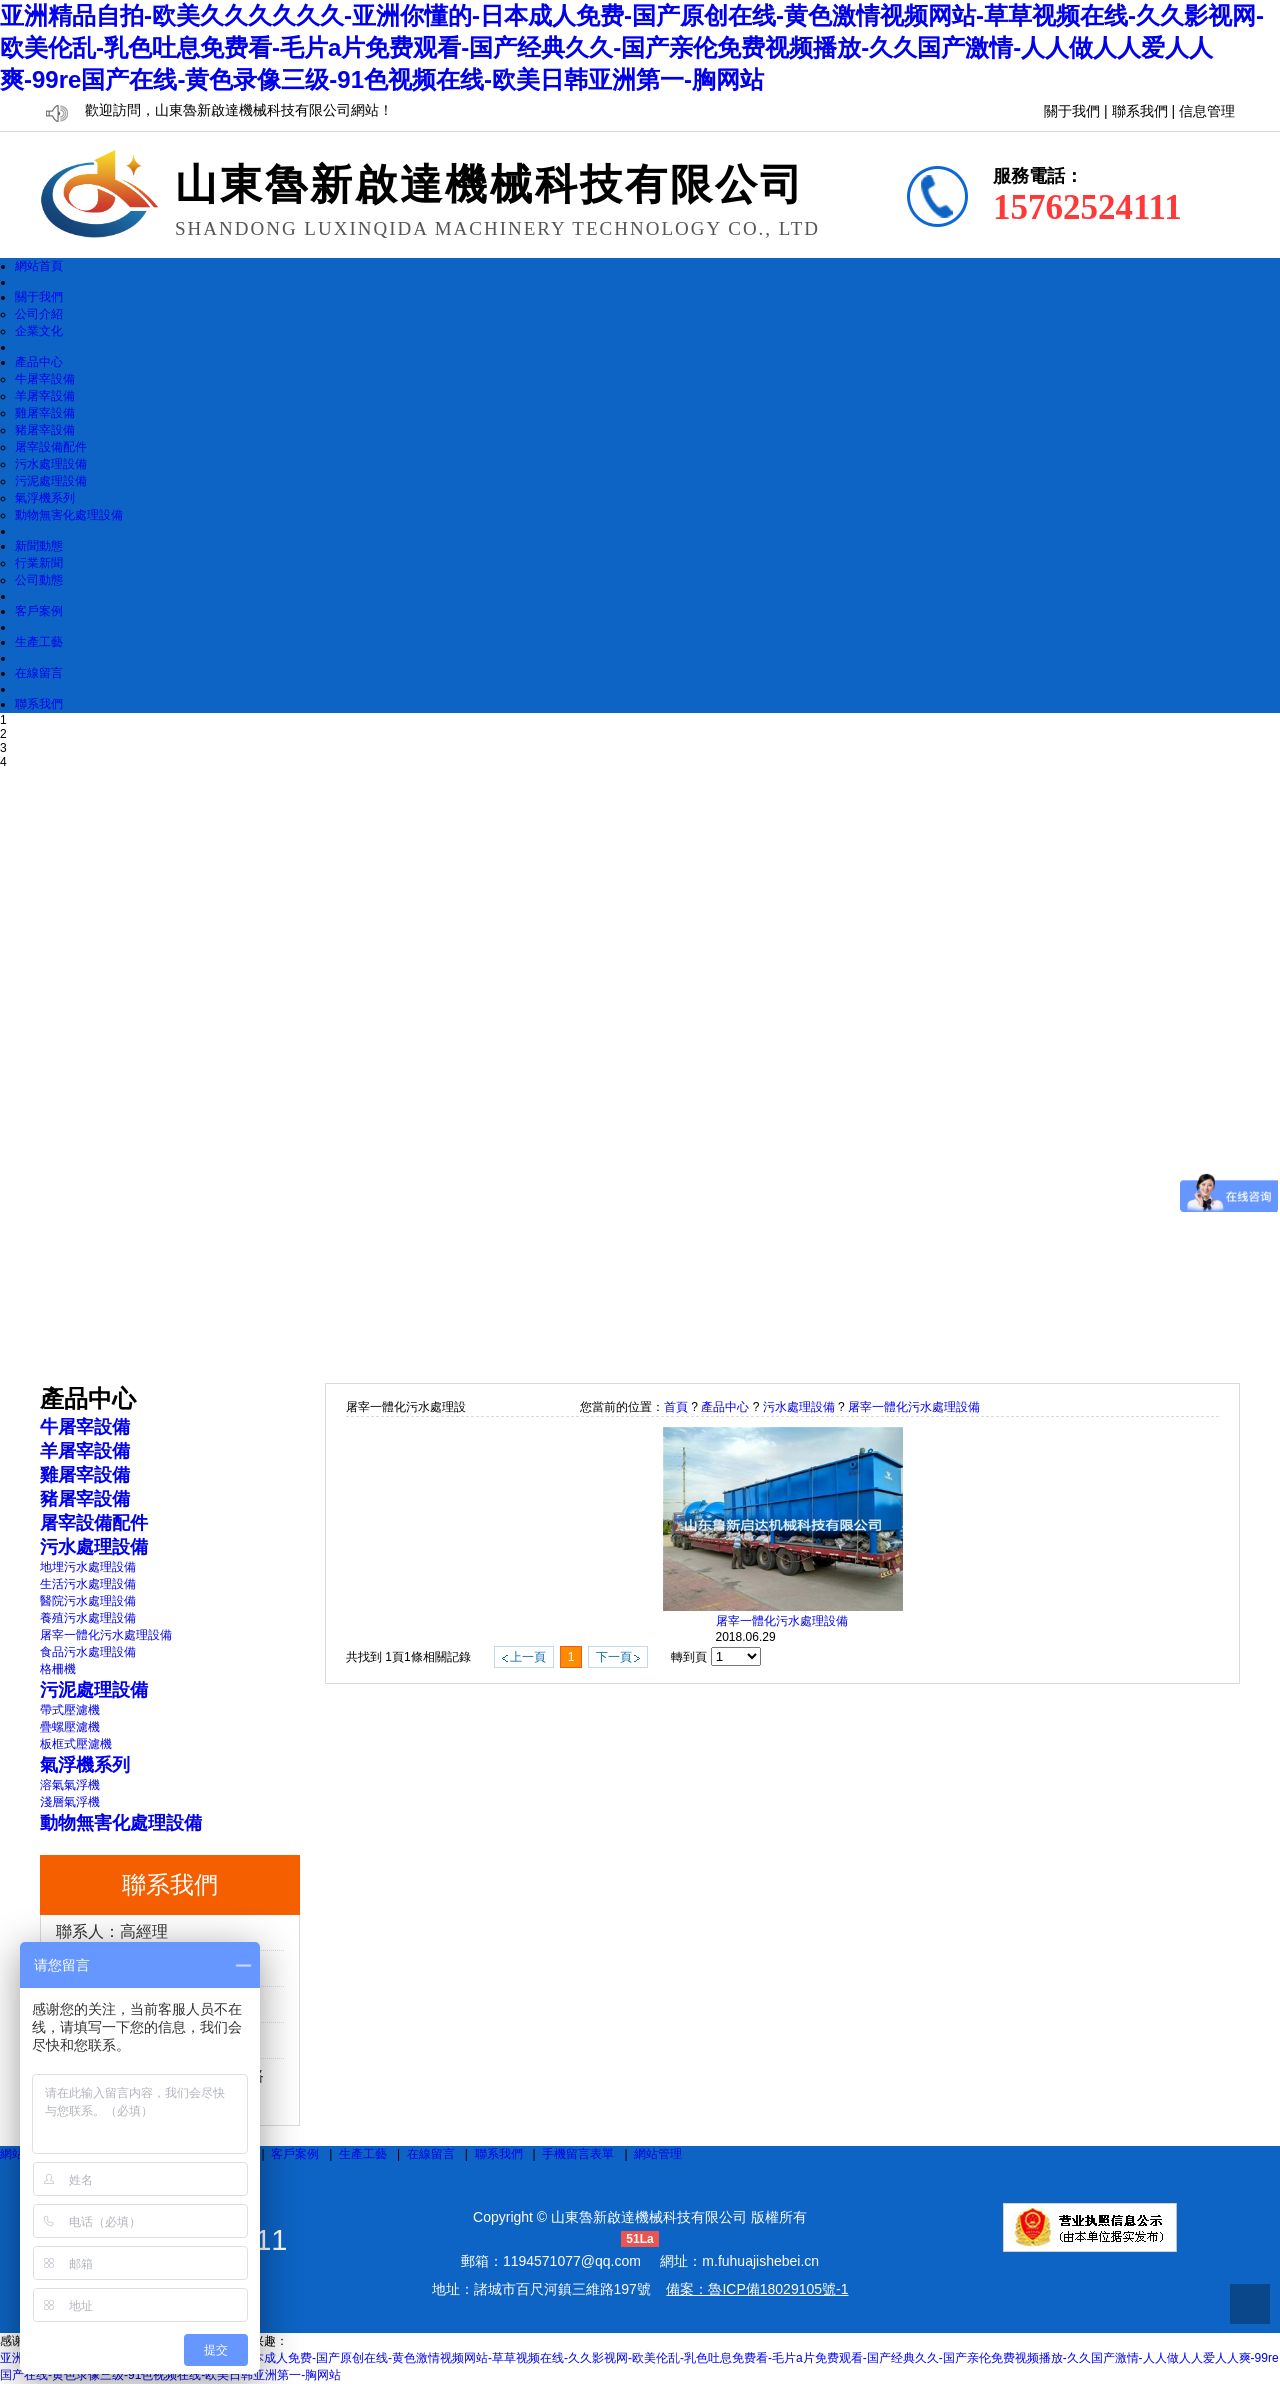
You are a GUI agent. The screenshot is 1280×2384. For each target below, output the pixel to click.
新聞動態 (39, 546)
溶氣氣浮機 (70, 1785)
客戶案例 (39, 611)
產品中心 (39, 362)
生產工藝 (39, 642)
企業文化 (39, 331)
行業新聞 (39, 563)
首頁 (676, 1407)
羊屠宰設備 (45, 396)
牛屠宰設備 (45, 379)
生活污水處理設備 (88, 1584)
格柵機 (58, 1669)
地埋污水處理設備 (88, 1567)
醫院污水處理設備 (88, 1601)
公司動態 (39, 580)
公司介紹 (39, 314)
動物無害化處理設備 (69, 515)
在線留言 (39, 673)
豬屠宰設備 (45, 430)
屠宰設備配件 (51, 447)
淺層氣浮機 (70, 1802)
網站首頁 (39, 266)
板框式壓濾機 (76, 1744)
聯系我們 (1140, 111)
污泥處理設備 (51, 481)
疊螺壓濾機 (70, 1727)
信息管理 (1207, 111)
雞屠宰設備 (45, 413)
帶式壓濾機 (70, 1710)
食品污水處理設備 (88, 1652)
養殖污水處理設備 (88, 1618)
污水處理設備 (51, 464)
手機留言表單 (578, 2154)
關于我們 (1072, 111)
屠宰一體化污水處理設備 (106, 1635)
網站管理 (658, 2154)
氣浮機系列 (45, 498)
